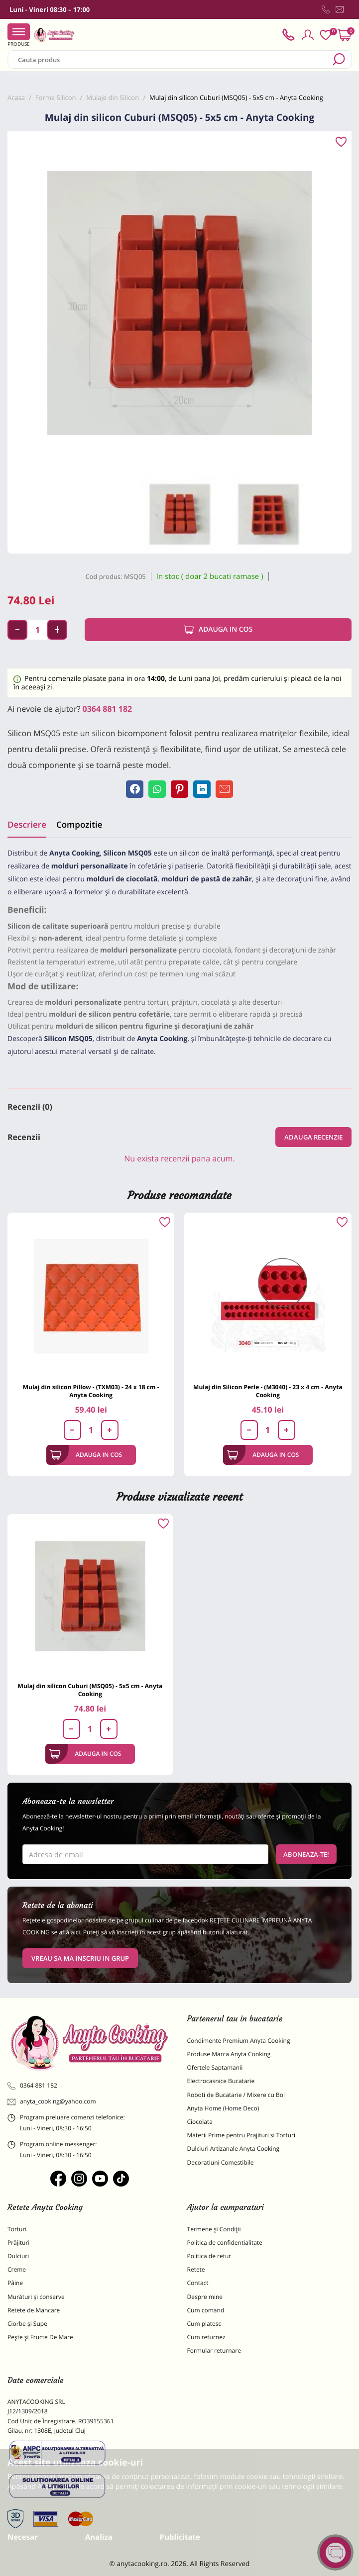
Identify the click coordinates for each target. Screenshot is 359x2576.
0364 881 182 (107, 708)
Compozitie (79, 824)
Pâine (15, 2283)
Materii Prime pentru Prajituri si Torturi (241, 2135)
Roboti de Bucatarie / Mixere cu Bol (236, 2095)
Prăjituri (18, 2242)
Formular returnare (214, 2350)
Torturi (16, 2229)
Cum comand (206, 2310)
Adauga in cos (218, 630)
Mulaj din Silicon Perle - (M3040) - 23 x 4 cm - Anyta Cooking (268, 1391)
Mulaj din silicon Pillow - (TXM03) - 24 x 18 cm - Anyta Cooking (91, 1391)
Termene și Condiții (214, 2229)
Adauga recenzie (313, 1137)
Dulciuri (18, 2256)
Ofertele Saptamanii (215, 2067)
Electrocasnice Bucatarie (221, 2081)
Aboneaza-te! (306, 1854)
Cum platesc (204, 2323)
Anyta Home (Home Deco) (223, 2108)
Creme (16, 2269)
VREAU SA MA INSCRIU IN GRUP (80, 1958)
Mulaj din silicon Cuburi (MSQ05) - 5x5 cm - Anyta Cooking (90, 1690)
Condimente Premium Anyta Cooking (238, 2040)
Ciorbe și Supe (27, 2323)
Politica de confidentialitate (224, 2242)
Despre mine (205, 2296)
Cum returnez (206, 2337)
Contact (198, 2283)
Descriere (26, 824)
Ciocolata (200, 2121)
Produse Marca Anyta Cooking (229, 2054)
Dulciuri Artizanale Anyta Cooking (233, 2148)
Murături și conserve (36, 2296)
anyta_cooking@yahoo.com (51, 2101)
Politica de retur (209, 2256)
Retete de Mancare (33, 2310)
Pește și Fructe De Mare (40, 2337)
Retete (196, 2269)
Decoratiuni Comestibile (220, 2162)
